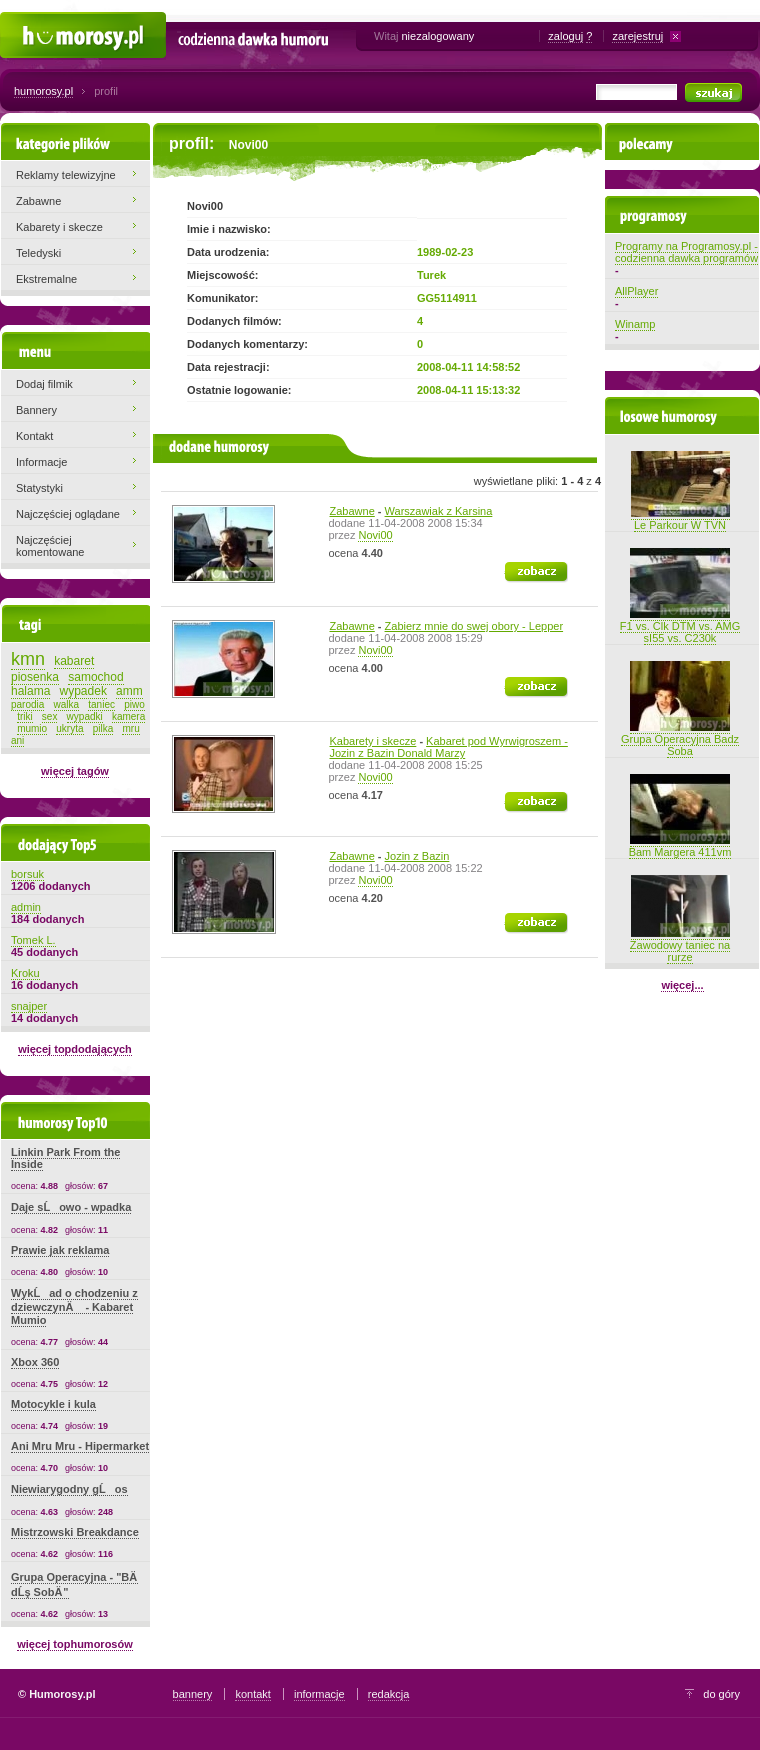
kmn (28, 659)
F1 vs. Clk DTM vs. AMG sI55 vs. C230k (680, 626)
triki (25, 716)
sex (50, 716)
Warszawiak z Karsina (439, 511)
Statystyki (39, 488)
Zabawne (352, 511)
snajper (29, 1006)
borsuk (27, 874)
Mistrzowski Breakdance (75, 1532)
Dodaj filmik (44, 384)
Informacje (41, 462)
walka (67, 704)
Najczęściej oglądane (68, 514)
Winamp (635, 324)
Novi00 (375, 535)
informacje (319, 1694)
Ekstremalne (46, 279)
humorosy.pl (43, 91)
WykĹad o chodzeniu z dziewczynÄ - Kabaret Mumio (74, 1306)
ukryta (69, 728)
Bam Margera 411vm (680, 846)
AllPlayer (636, 291)
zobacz (522, 568)
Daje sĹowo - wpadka (71, 1207)
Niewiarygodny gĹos (69, 1489)
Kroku (25, 973)
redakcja (389, 1694)
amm (129, 691)
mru (130, 728)
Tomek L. (33, 940)
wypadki (85, 716)
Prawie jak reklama (60, 1250)
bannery (193, 1694)
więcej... (682, 985)
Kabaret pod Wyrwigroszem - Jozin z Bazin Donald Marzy (449, 747)
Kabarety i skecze (373, 741)
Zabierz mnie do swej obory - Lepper (474, 626)
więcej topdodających (75, 1049)
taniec (101, 704)
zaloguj (565, 36)
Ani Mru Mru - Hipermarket (80, 1446)
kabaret (74, 661)
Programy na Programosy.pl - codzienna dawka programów (686, 252)
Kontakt (34, 436)
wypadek (83, 691)
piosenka (35, 677)
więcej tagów (75, 771)
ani (17, 740)
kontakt (252, 1694)
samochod (95, 677)
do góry (721, 1694)
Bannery (36, 410)
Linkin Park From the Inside (65, 1158)
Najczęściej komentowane (50, 546)
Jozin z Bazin (417, 856)
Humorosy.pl (30, 22)
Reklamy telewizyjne (66, 175)
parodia (27, 704)
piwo (134, 704)
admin (26, 907)
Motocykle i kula (53, 1404)
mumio (32, 728)
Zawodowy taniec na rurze (680, 945)
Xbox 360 (35, 1362)
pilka (103, 728)
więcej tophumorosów (75, 1644)
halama (30, 691)
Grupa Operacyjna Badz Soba (680, 739)
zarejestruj (637, 36)
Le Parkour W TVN (680, 519)
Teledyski (38, 253)
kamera (128, 716)
